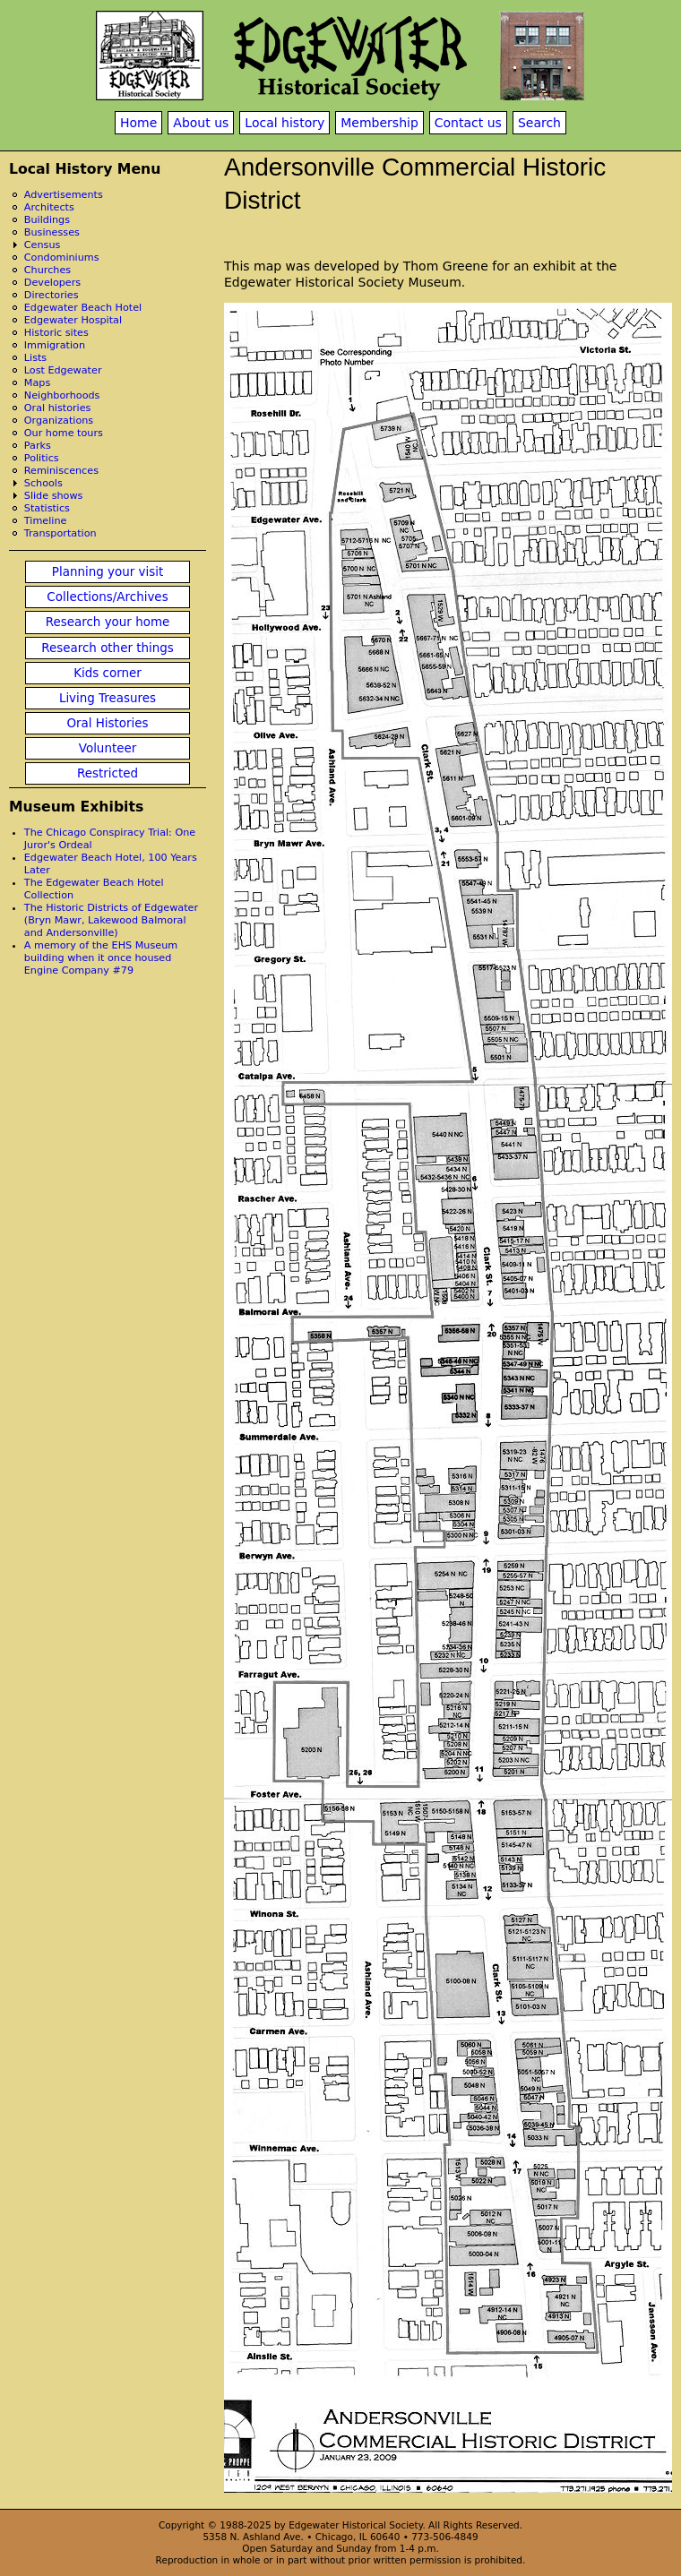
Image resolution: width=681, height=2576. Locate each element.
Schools (43, 483)
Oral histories (57, 408)
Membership (379, 123)
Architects (49, 207)
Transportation (60, 533)
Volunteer (107, 748)
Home (138, 123)
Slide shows (53, 496)
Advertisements (63, 195)
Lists (35, 358)
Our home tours (63, 433)
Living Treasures (107, 698)
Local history (284, 123)
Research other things (107, 648)
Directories (51, 295)
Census (42, 245)
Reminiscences (61, 471)
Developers (52, 282)
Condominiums (61, 257)
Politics (41, 458)
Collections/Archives (107, 597)
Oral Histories (107, 723)
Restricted (107, 773)
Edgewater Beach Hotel (83, 307)
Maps (37, 383)
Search (539, 123)
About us (200, 123)
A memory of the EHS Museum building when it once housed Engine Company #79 (100, 958)
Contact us (468, 123)
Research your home (108, 622)
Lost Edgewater (63, 370)
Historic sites (56, 333)
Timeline (45, 521)
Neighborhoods (62, 395)
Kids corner (107, 673)
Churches (47, 270)
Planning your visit (107, 572)
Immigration (54, 345)
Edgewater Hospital (73, 320)
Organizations (58, 420)
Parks (37, 445)
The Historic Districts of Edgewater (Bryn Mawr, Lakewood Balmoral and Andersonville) (111, 920)
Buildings (47, 220)
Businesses (52, 232)
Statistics (47, 508)
